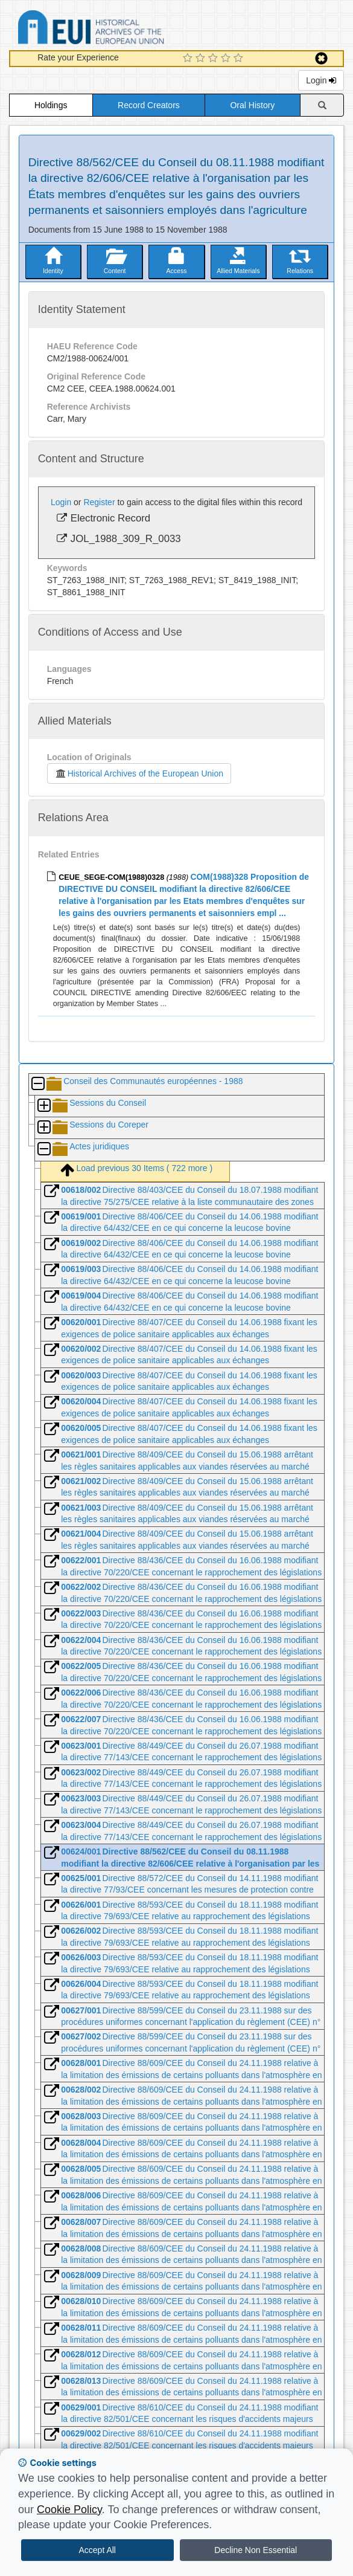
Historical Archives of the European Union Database (125, 29)
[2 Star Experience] (202, 58)
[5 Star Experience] (240, 58)
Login (321, 80)
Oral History (252, 105)
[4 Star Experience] (227, 58)
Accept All (97, 2550)
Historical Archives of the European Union (139, 773)
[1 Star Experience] (189, 58)
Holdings (50, 105)
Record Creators (149, 105)
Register (99, 502)
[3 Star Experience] (214, 58)
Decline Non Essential (255, 2550)
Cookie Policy (69, 2509)
